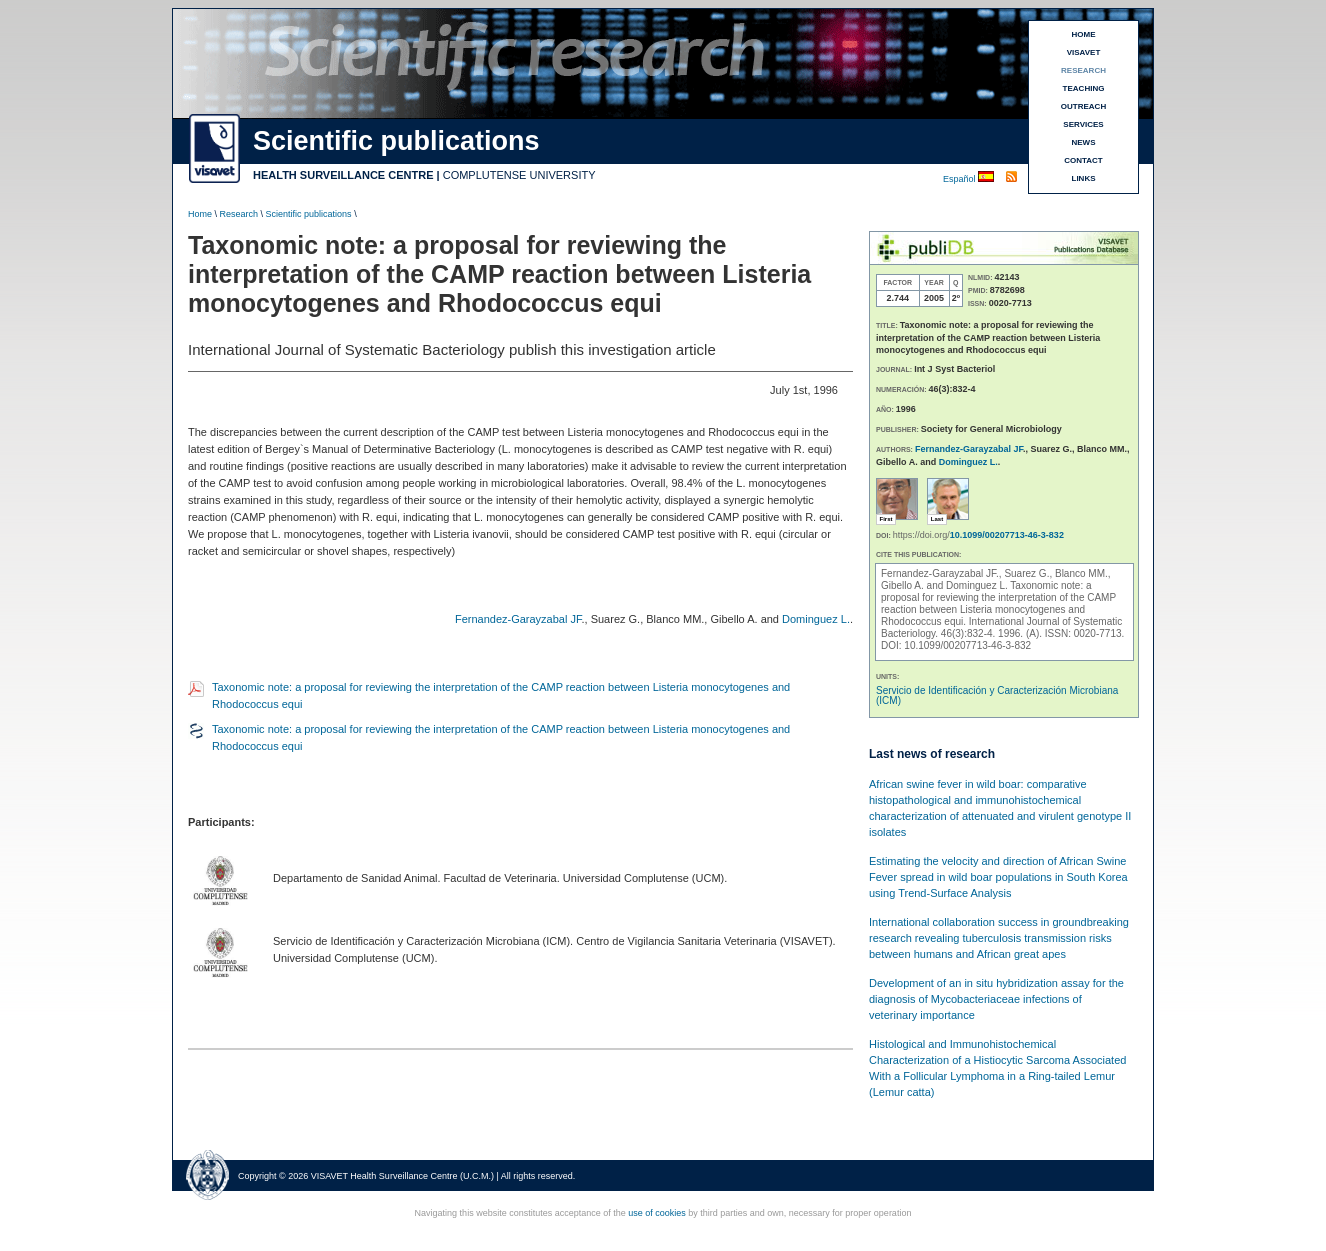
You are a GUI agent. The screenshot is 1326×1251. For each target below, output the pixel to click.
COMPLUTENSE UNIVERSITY (519, 175)
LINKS (1084, 178)
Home (200, 214)
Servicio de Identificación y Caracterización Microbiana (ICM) (997, 695)
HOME (1084, 34)
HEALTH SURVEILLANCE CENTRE (343, 175)
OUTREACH (1083, 106)
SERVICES (1083, 124)
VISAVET (1084, 52)
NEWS (1084, 142)
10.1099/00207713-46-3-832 (1007, 535)
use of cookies (657, 1213)
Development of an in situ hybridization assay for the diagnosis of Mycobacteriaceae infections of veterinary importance (996, 999)
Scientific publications (309, 214)
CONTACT (1083, 160)
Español (960, 179)
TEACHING (1084, 88)
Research (239, 214)
